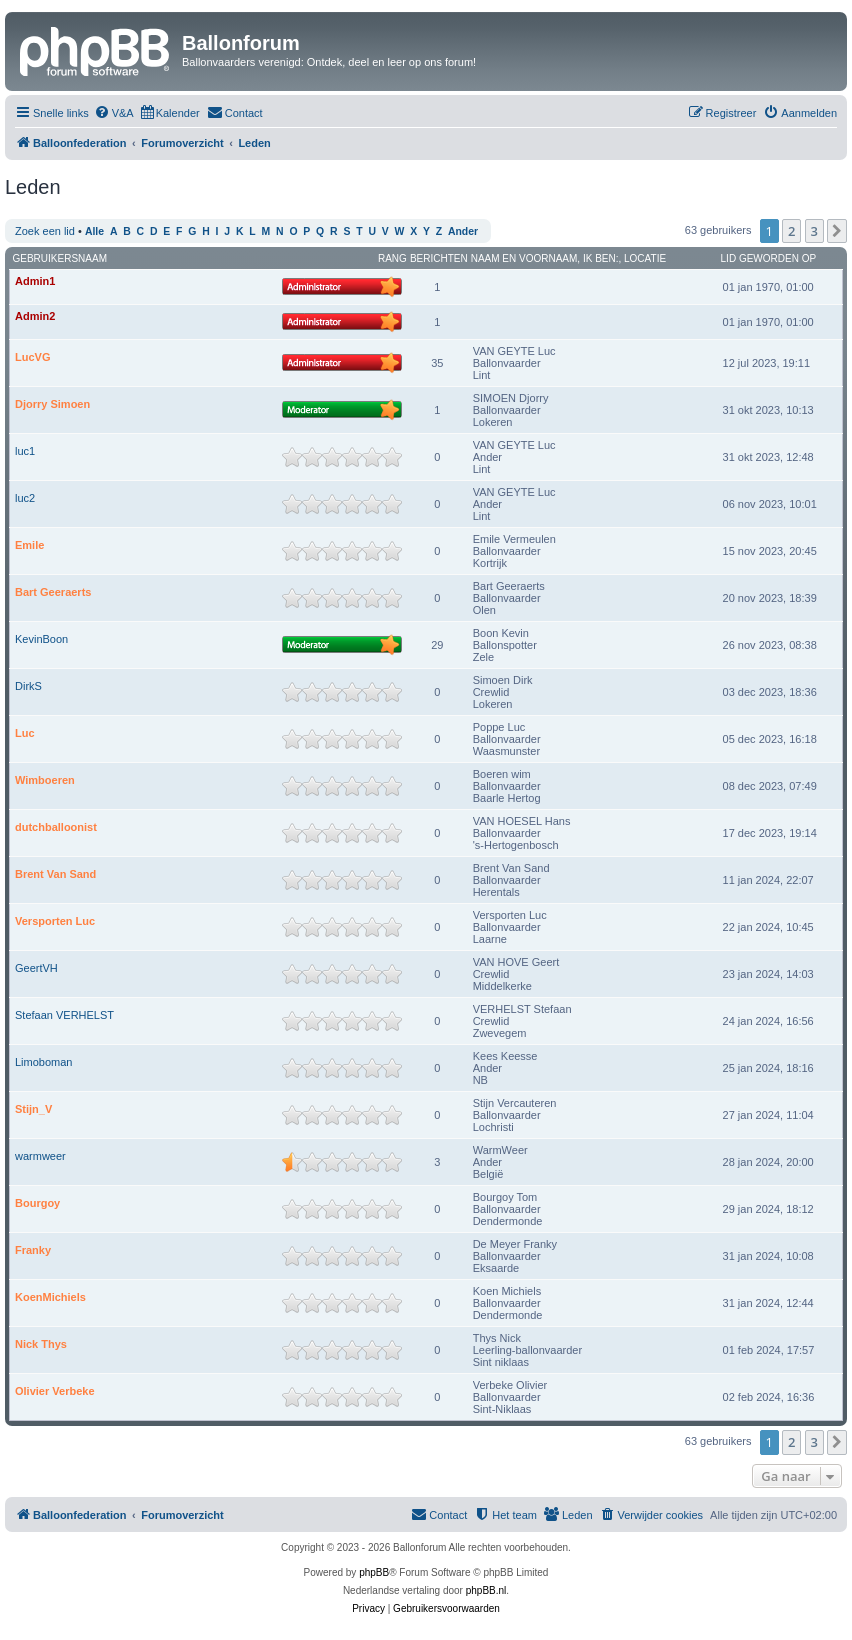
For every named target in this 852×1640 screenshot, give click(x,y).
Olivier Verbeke (55, 1391)
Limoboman (43, 1062)
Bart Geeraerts (53, 592)
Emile (29, 545)
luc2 (25, 498)
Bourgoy (37, 1203)
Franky (33, 1250)
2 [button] (791, 231)
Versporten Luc (55, 921)
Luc (25, 733)
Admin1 (35, 281)
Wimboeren (45, 780)
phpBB (374, 1572)
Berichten (439, 258)
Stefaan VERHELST (64, 1015)
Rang (392, 258)
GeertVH (36, 968)
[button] (837, 231)
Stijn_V (33, 1109)
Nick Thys (41, 1344)
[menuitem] (114, 113)
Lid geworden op (769, 258)
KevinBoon (41, 639)
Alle (94, 231)
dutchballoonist (56, 827)
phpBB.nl (486, 1590)
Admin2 (35, 316)
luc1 (25, 451)
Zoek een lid (45, 231)
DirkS (28, 686)
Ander (463, 231)
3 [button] (814, 231)
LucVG (32, 357)
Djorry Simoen (52, 404)
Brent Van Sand (55, 874)
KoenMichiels (50, 1297)
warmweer (40, 1156)
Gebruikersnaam (60, 258)
